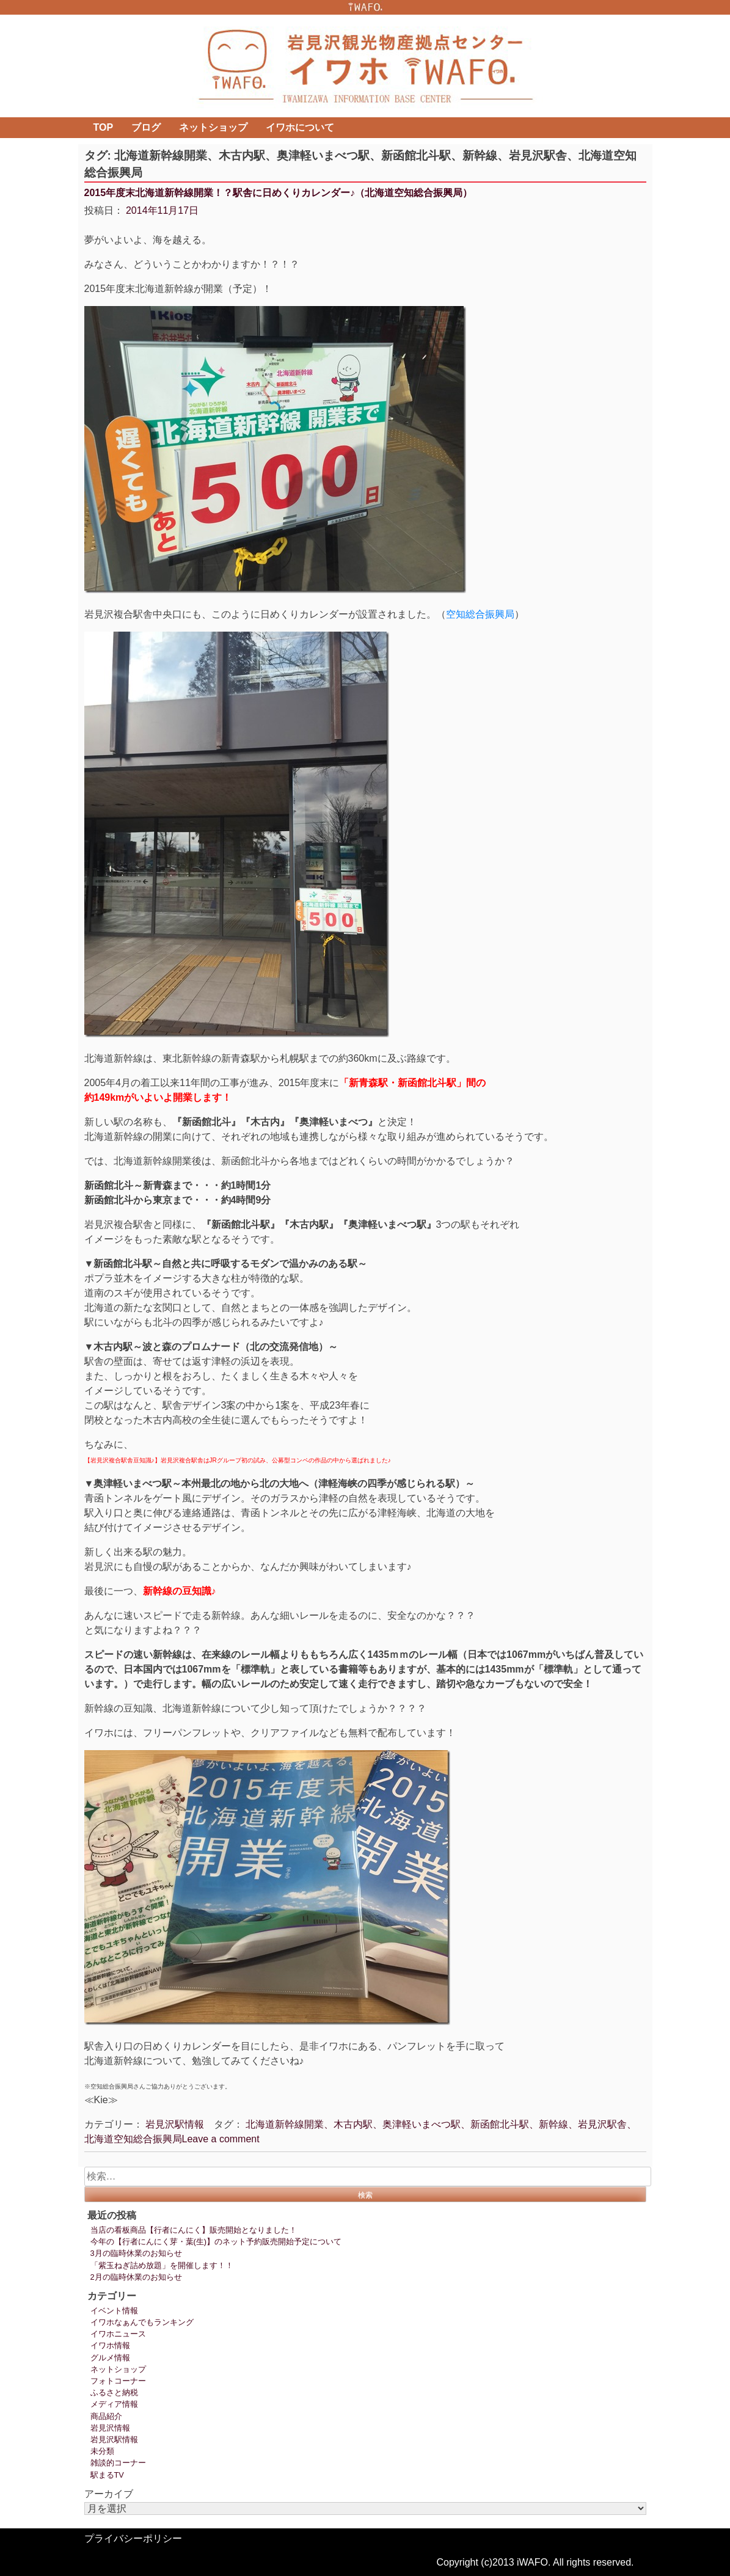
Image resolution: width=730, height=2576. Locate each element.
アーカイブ (108, 2494)
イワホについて (300, 127)
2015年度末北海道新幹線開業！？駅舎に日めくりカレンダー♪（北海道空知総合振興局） (278, 193)
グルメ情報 (110, 2357)
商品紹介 (106, 2416)
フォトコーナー (118, 2380)
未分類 (102, 2451)
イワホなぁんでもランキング (142, 2322)
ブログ (146, 127)
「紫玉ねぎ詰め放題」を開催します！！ (161, 2265)
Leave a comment (221, 2139)
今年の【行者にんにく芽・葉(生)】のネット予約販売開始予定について (216, 2241)
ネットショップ (213, 127)
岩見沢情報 (110, 2427)
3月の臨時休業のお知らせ (136, 2253)
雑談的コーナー (118, 2462)
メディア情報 (114, 2404)
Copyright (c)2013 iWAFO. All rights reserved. (534, 2562)
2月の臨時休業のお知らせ (136, 2277)
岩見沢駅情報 (174, 2124)
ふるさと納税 (114, 2392)
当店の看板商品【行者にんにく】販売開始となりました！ (193, 2230)
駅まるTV (107, 2474)
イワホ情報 (110, 2345)
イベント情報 (114, 2310)
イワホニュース (118, 2333)
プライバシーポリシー (133, 2538)
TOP (103, 127)
